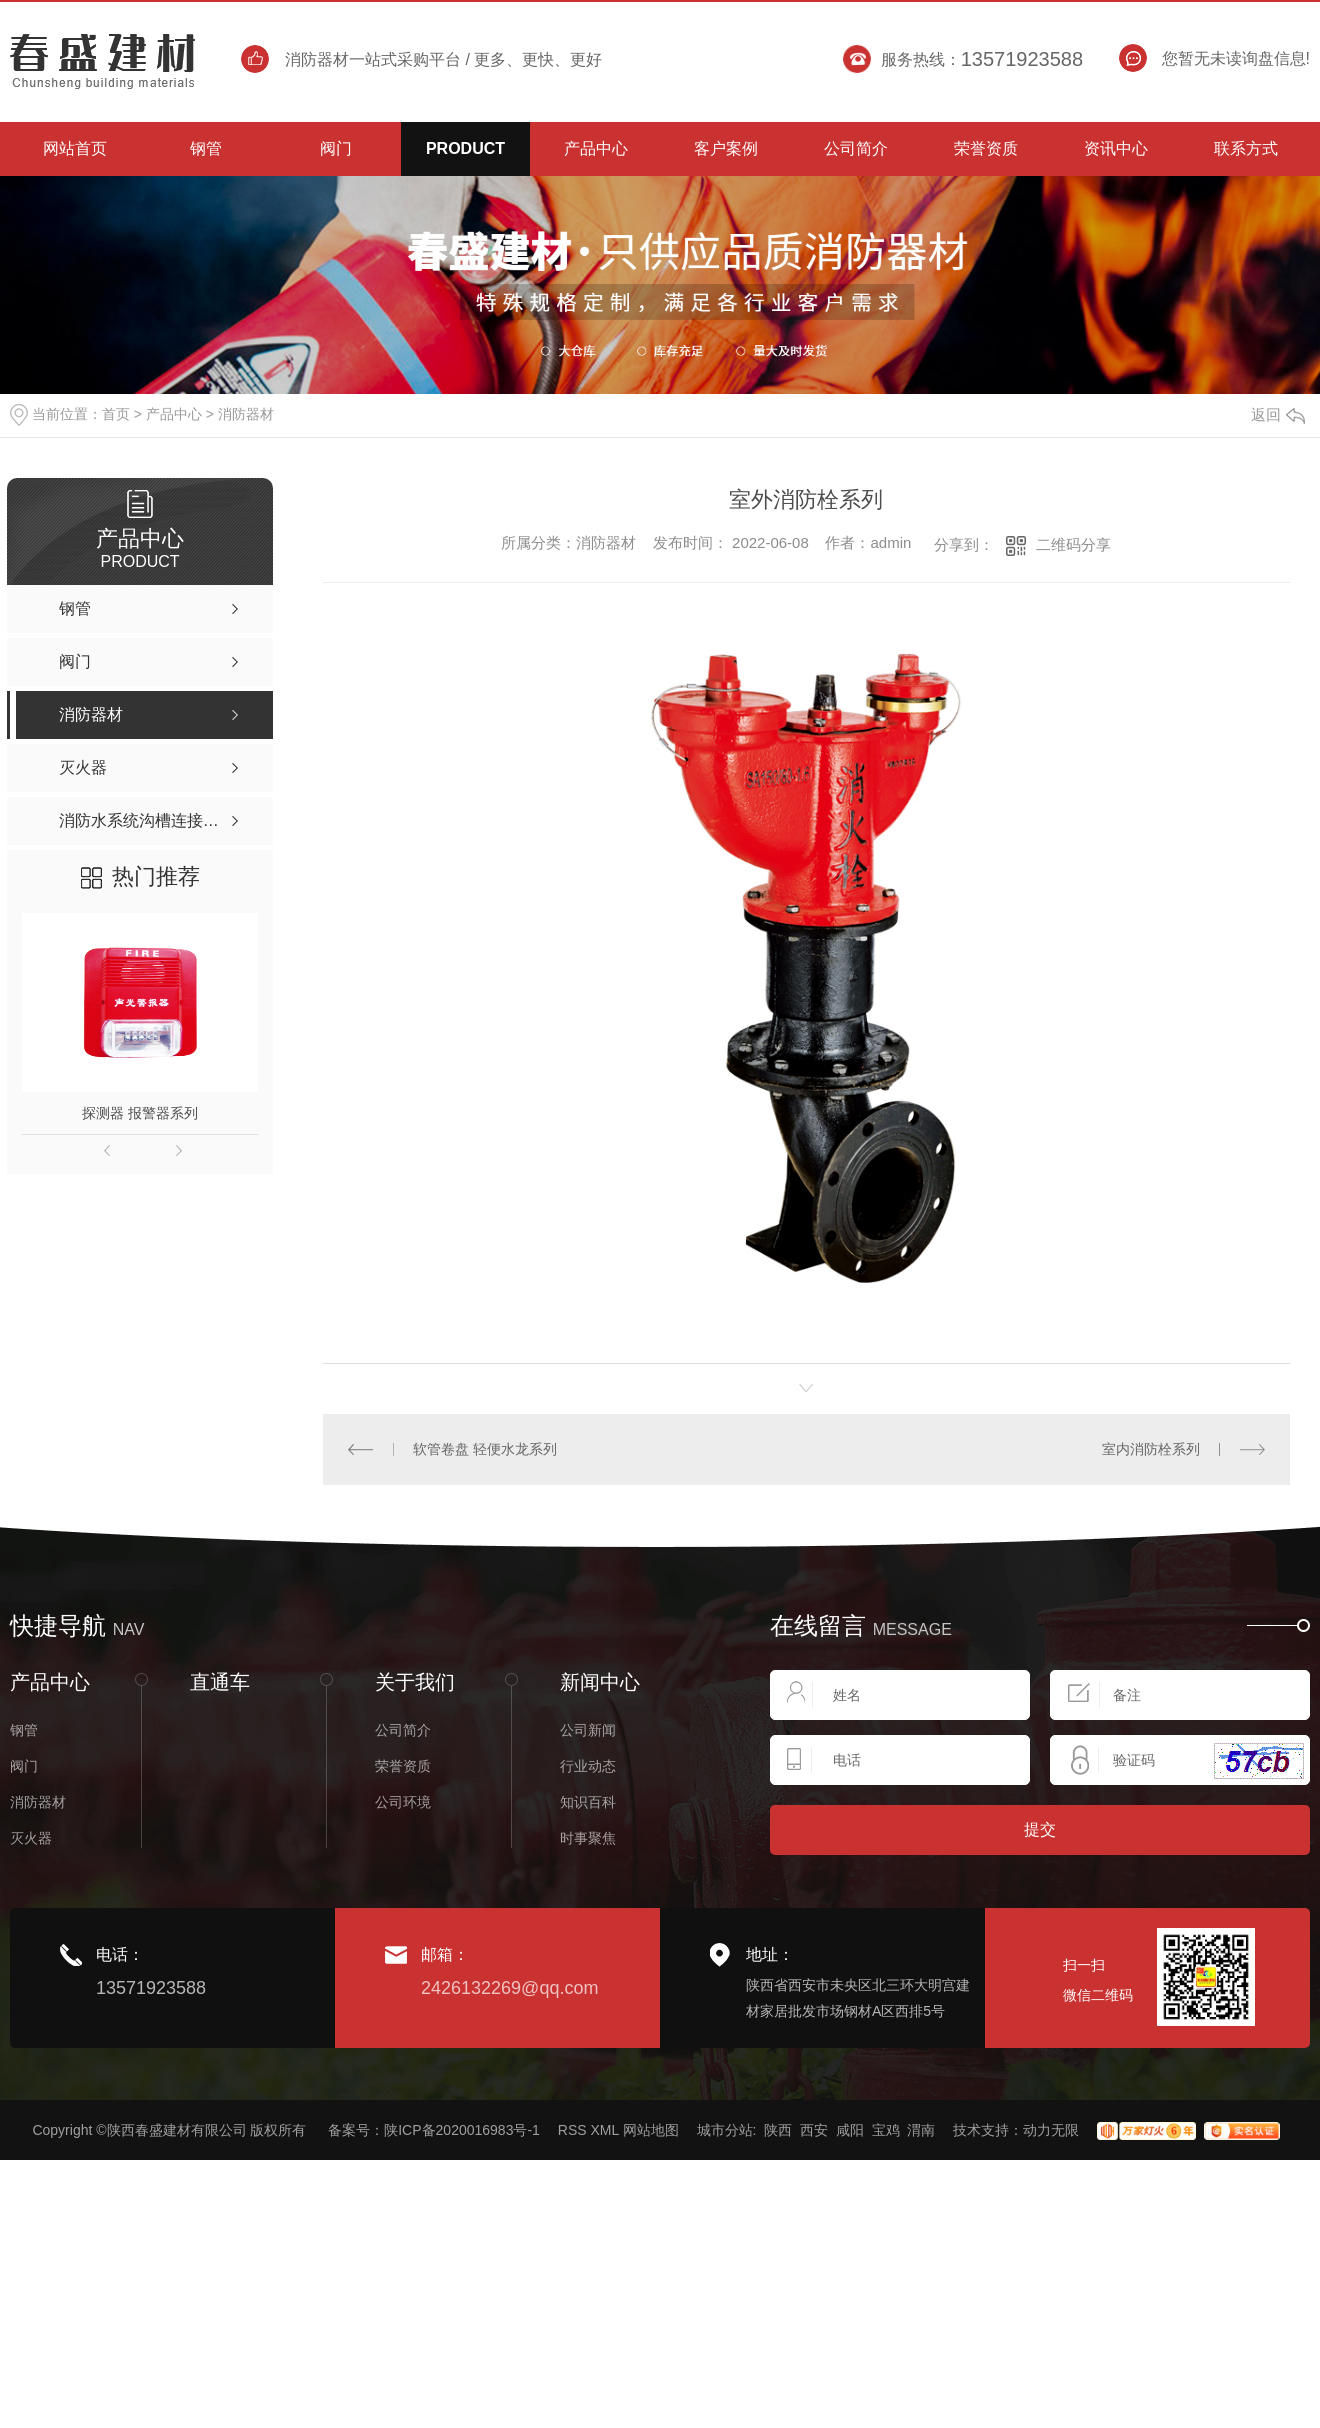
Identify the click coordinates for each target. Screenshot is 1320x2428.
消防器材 (246, 414)
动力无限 (1051, 2130)
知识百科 (588, 1802)
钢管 (24, 1730)
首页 (116, 414)
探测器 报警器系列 (140, 1113)
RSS (572, 2130)
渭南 (921, 2130)
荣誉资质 (403, 1766)
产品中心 (174, 414)
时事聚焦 (588, 1838)
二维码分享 (1073, 544)
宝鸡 (886, 2130)
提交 (1040, 1829)
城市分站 (725, 2130)
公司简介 (403, 1730)
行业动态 (588, 1766)
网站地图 (651, 2130)
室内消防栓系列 (1151, 1449)
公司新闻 (588, 1730)
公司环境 (403, 1802)
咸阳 (850, 2130)
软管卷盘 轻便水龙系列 (485, 1449)
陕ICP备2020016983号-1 (462, 2130)
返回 (1278, 414)
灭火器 (31, 1838)
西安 (814, 2130)
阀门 (24, 1766)
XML (604, 2130)
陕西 (778, 2130)
